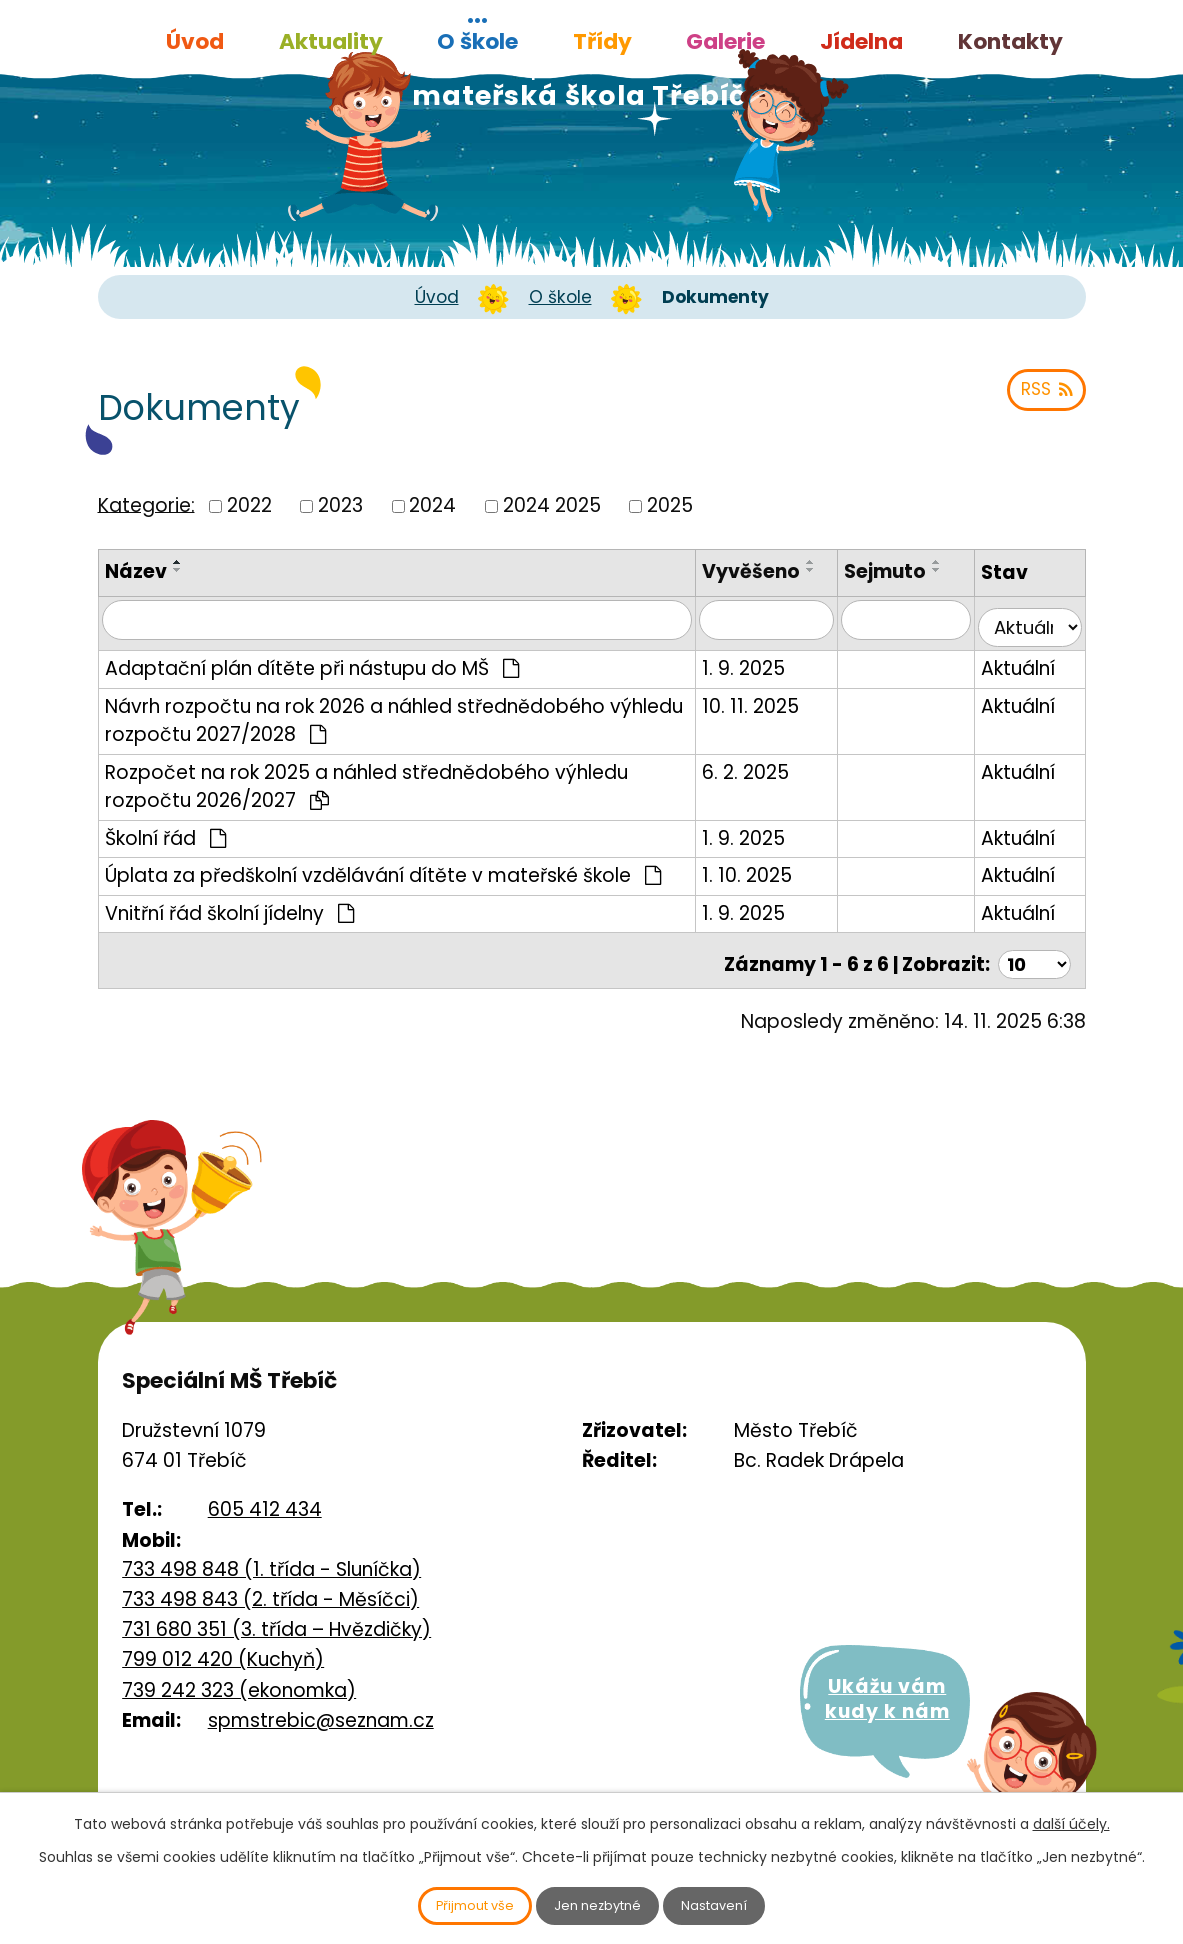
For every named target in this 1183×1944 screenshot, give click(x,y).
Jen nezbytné (599, 1904)
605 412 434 (265, 1512)
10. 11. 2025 (773, 713)
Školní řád (166, 845)
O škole (477, 41)
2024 (432, 505)
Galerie (725, 41)
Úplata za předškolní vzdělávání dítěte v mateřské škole (383, 883)
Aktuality (331, 41)
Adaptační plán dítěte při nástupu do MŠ (312, 676)
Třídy (602, 41)
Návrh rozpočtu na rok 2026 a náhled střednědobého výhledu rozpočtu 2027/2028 (394, 728)
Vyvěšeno (774, 571)
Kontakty (1010, 41)
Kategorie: (146, 504)
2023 (340, 505)
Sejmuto (899, 571)
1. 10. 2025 (770, 883)
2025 (670, 505)
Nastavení (734, 1904)
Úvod (195, 41)
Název (136, 571)
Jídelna (861, 41)
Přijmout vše (457, 1904)
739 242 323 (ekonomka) (239, 1692)
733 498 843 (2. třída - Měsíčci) (270, 1601)
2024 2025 (552, 505)
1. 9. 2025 (766, 676)
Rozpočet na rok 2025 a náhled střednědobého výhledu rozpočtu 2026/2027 (366, 794)
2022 (249, 505)
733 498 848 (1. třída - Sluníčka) (271, 1572)
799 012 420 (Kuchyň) (223, 1662)
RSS (1043, 398)
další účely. (1071, 1820)
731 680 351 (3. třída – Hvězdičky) (276, 1632)
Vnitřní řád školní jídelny (230, 920)
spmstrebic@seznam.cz (321, 1723)
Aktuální (1024, 676)
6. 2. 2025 (768, 779)
